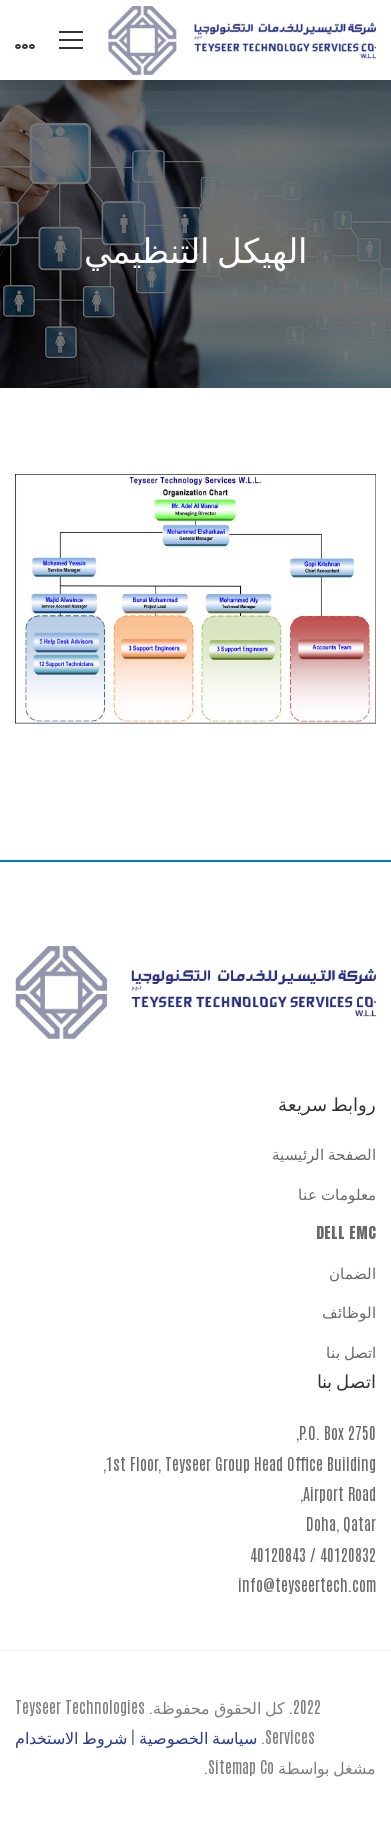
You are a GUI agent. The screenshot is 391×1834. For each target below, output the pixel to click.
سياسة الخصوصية (198, 1736)
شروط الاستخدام (71, 1736)
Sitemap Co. (239, 1766)
